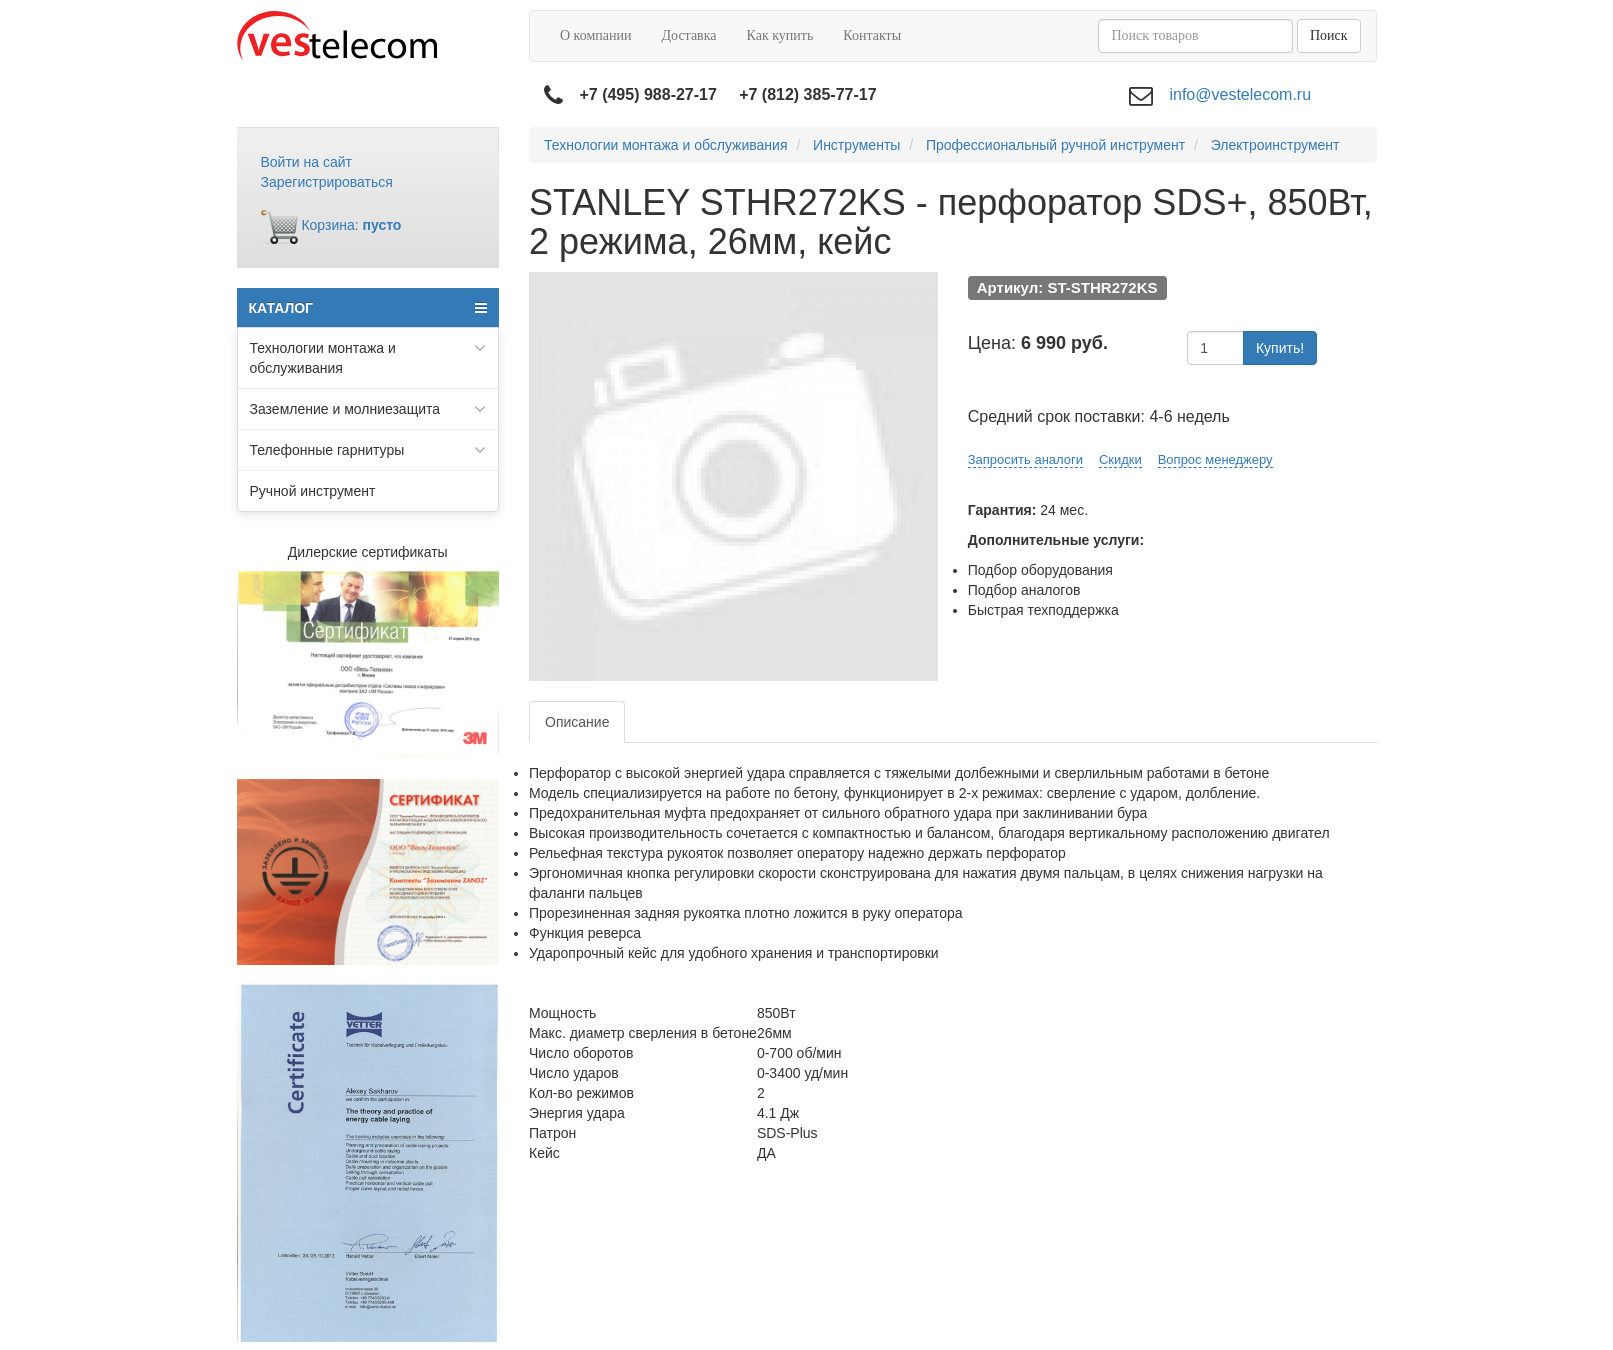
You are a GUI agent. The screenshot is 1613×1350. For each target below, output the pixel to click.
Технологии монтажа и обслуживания (368, 357)
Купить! (1280, 348)
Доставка (688, 35)
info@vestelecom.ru (1240, 94)
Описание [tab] (577, 722)
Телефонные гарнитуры (368, 450)
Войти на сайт (307, 162)
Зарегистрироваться (327, 182)
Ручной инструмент (313, 491)
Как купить (780, 35)
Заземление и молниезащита (368, 409)
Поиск (1329, 35)
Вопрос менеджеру (1215, 459)
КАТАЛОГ (368, 308)
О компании (595, 35)
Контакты (872, 35)
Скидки (1120, 459)
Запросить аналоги (1025, 459)
